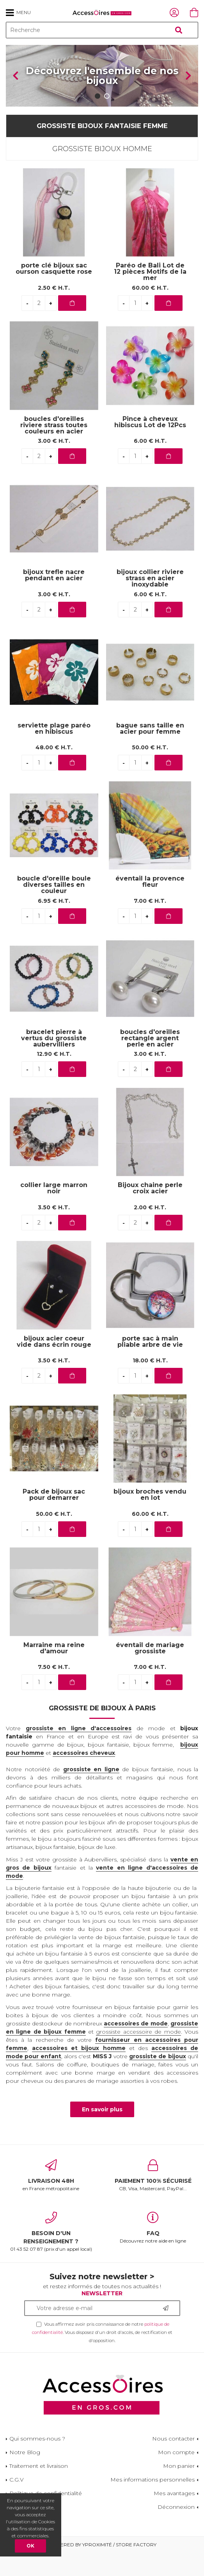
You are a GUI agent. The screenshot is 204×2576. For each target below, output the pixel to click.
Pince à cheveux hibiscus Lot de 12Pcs (150, 445)
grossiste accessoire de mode (138, 2054)
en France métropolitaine (51, 2198)
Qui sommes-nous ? (37, 2461)
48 (54, 770)
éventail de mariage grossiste (150, 1671)
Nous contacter (173, 2461)
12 (54, 1076)
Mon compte (176, 2475)
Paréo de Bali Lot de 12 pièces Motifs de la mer (150, 295)
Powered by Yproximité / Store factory (102, 2568)
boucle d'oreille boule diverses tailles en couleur (54, 908)
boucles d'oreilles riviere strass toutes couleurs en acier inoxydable (53, 451)
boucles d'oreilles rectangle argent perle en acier (150, 1061)
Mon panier (179, 2488)
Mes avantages (174, 2516)
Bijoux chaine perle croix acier (150, 1211)
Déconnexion (176, 2529)
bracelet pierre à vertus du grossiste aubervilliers (54, 1061)
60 (150, 310)
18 (150, 1383)
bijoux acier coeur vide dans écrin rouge (54, 1364)
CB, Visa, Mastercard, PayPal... (153, 2198)
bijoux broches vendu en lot (150, 1518)
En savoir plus (102, 2132)
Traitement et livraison (38, 2488)
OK (30, 2546)
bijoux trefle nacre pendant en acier (54, 598)
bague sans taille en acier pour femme (150, 751)
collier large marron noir (53, 1211)
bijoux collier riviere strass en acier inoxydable (150, 601)
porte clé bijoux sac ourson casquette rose (54, 291)
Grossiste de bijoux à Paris (102, 1731)
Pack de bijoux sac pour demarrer (54, 1518)
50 (150, 770)
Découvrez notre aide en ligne (153, 2251)
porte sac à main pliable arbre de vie (150, 1364)
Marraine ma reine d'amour (54, 1671)
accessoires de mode (136, 2046)
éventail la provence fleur (149, 904)
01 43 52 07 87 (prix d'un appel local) (51, 2255)
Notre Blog (24, 2475)
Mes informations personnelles (152, 2502)
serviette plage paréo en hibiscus (54, 751)
